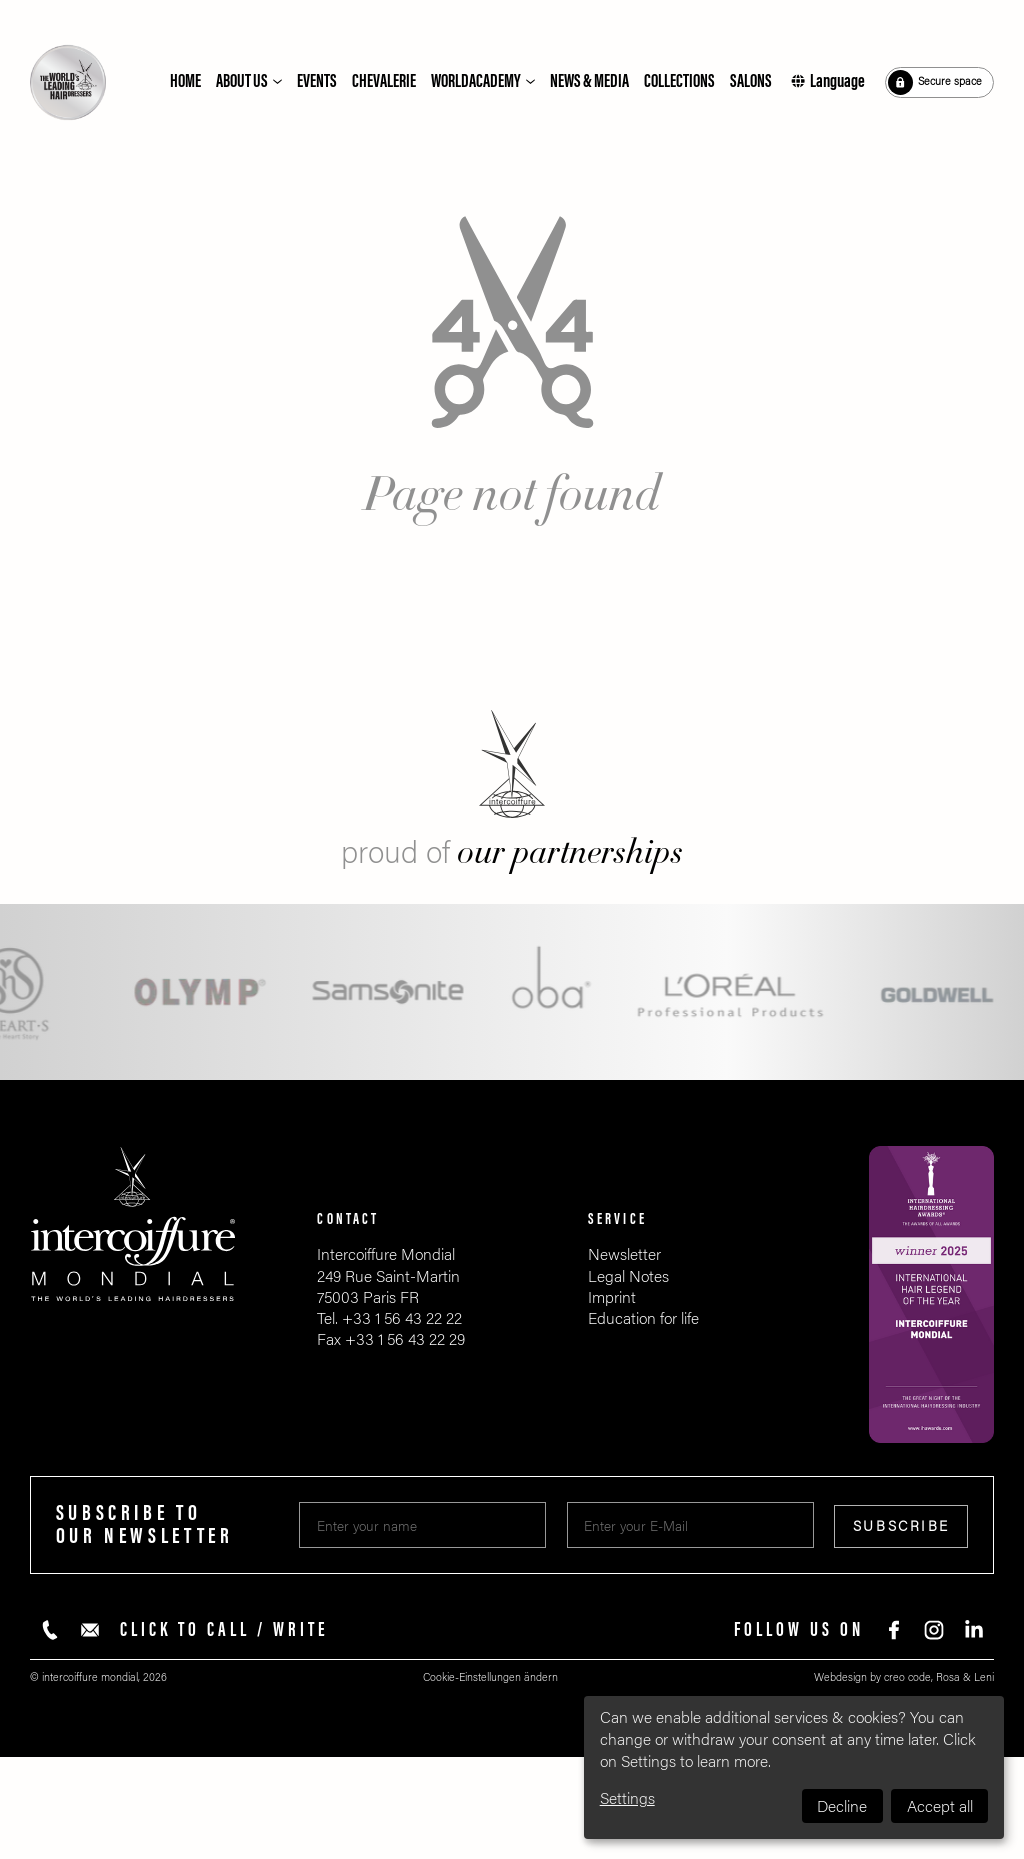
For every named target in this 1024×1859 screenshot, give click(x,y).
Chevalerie (384, 81)
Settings (627, 1798)
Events (317, 81)
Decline (842, 1806)
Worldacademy (476, 81)
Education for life (643, 1318)
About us (242, 81)
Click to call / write (224, 1630)
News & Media (589, 81)
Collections (679, 81)
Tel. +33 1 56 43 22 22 (389, 1318)
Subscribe (901, 1526)
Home (185, 81)
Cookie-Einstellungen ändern (490, 1677)
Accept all (940, 1806)
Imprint (612, 1297)
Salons (751, 81)
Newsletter (624, 1254)
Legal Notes (628, 1276)
